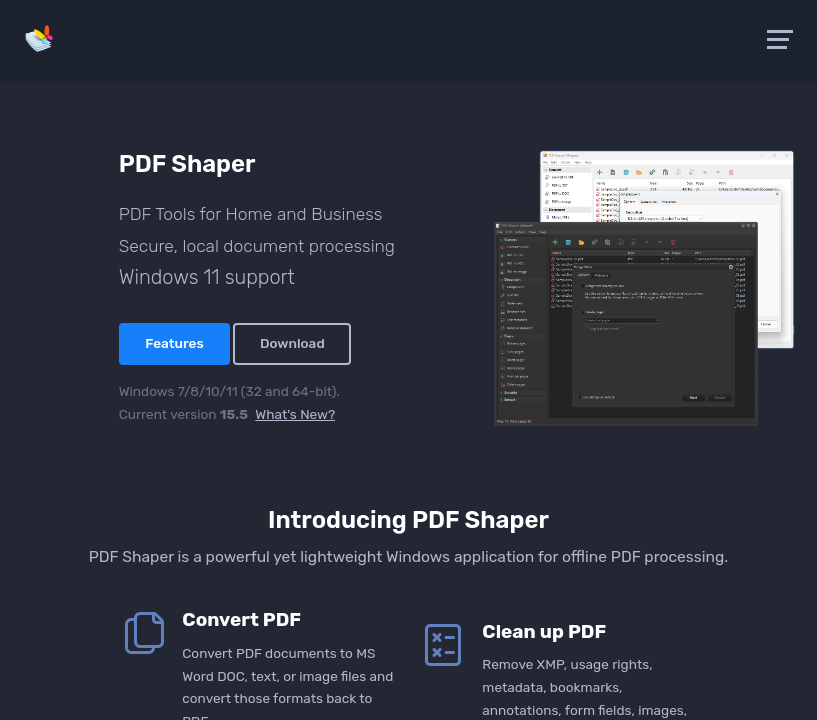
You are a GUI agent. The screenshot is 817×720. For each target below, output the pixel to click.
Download (292, 343)
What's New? (295, 414)
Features (174, 343)
